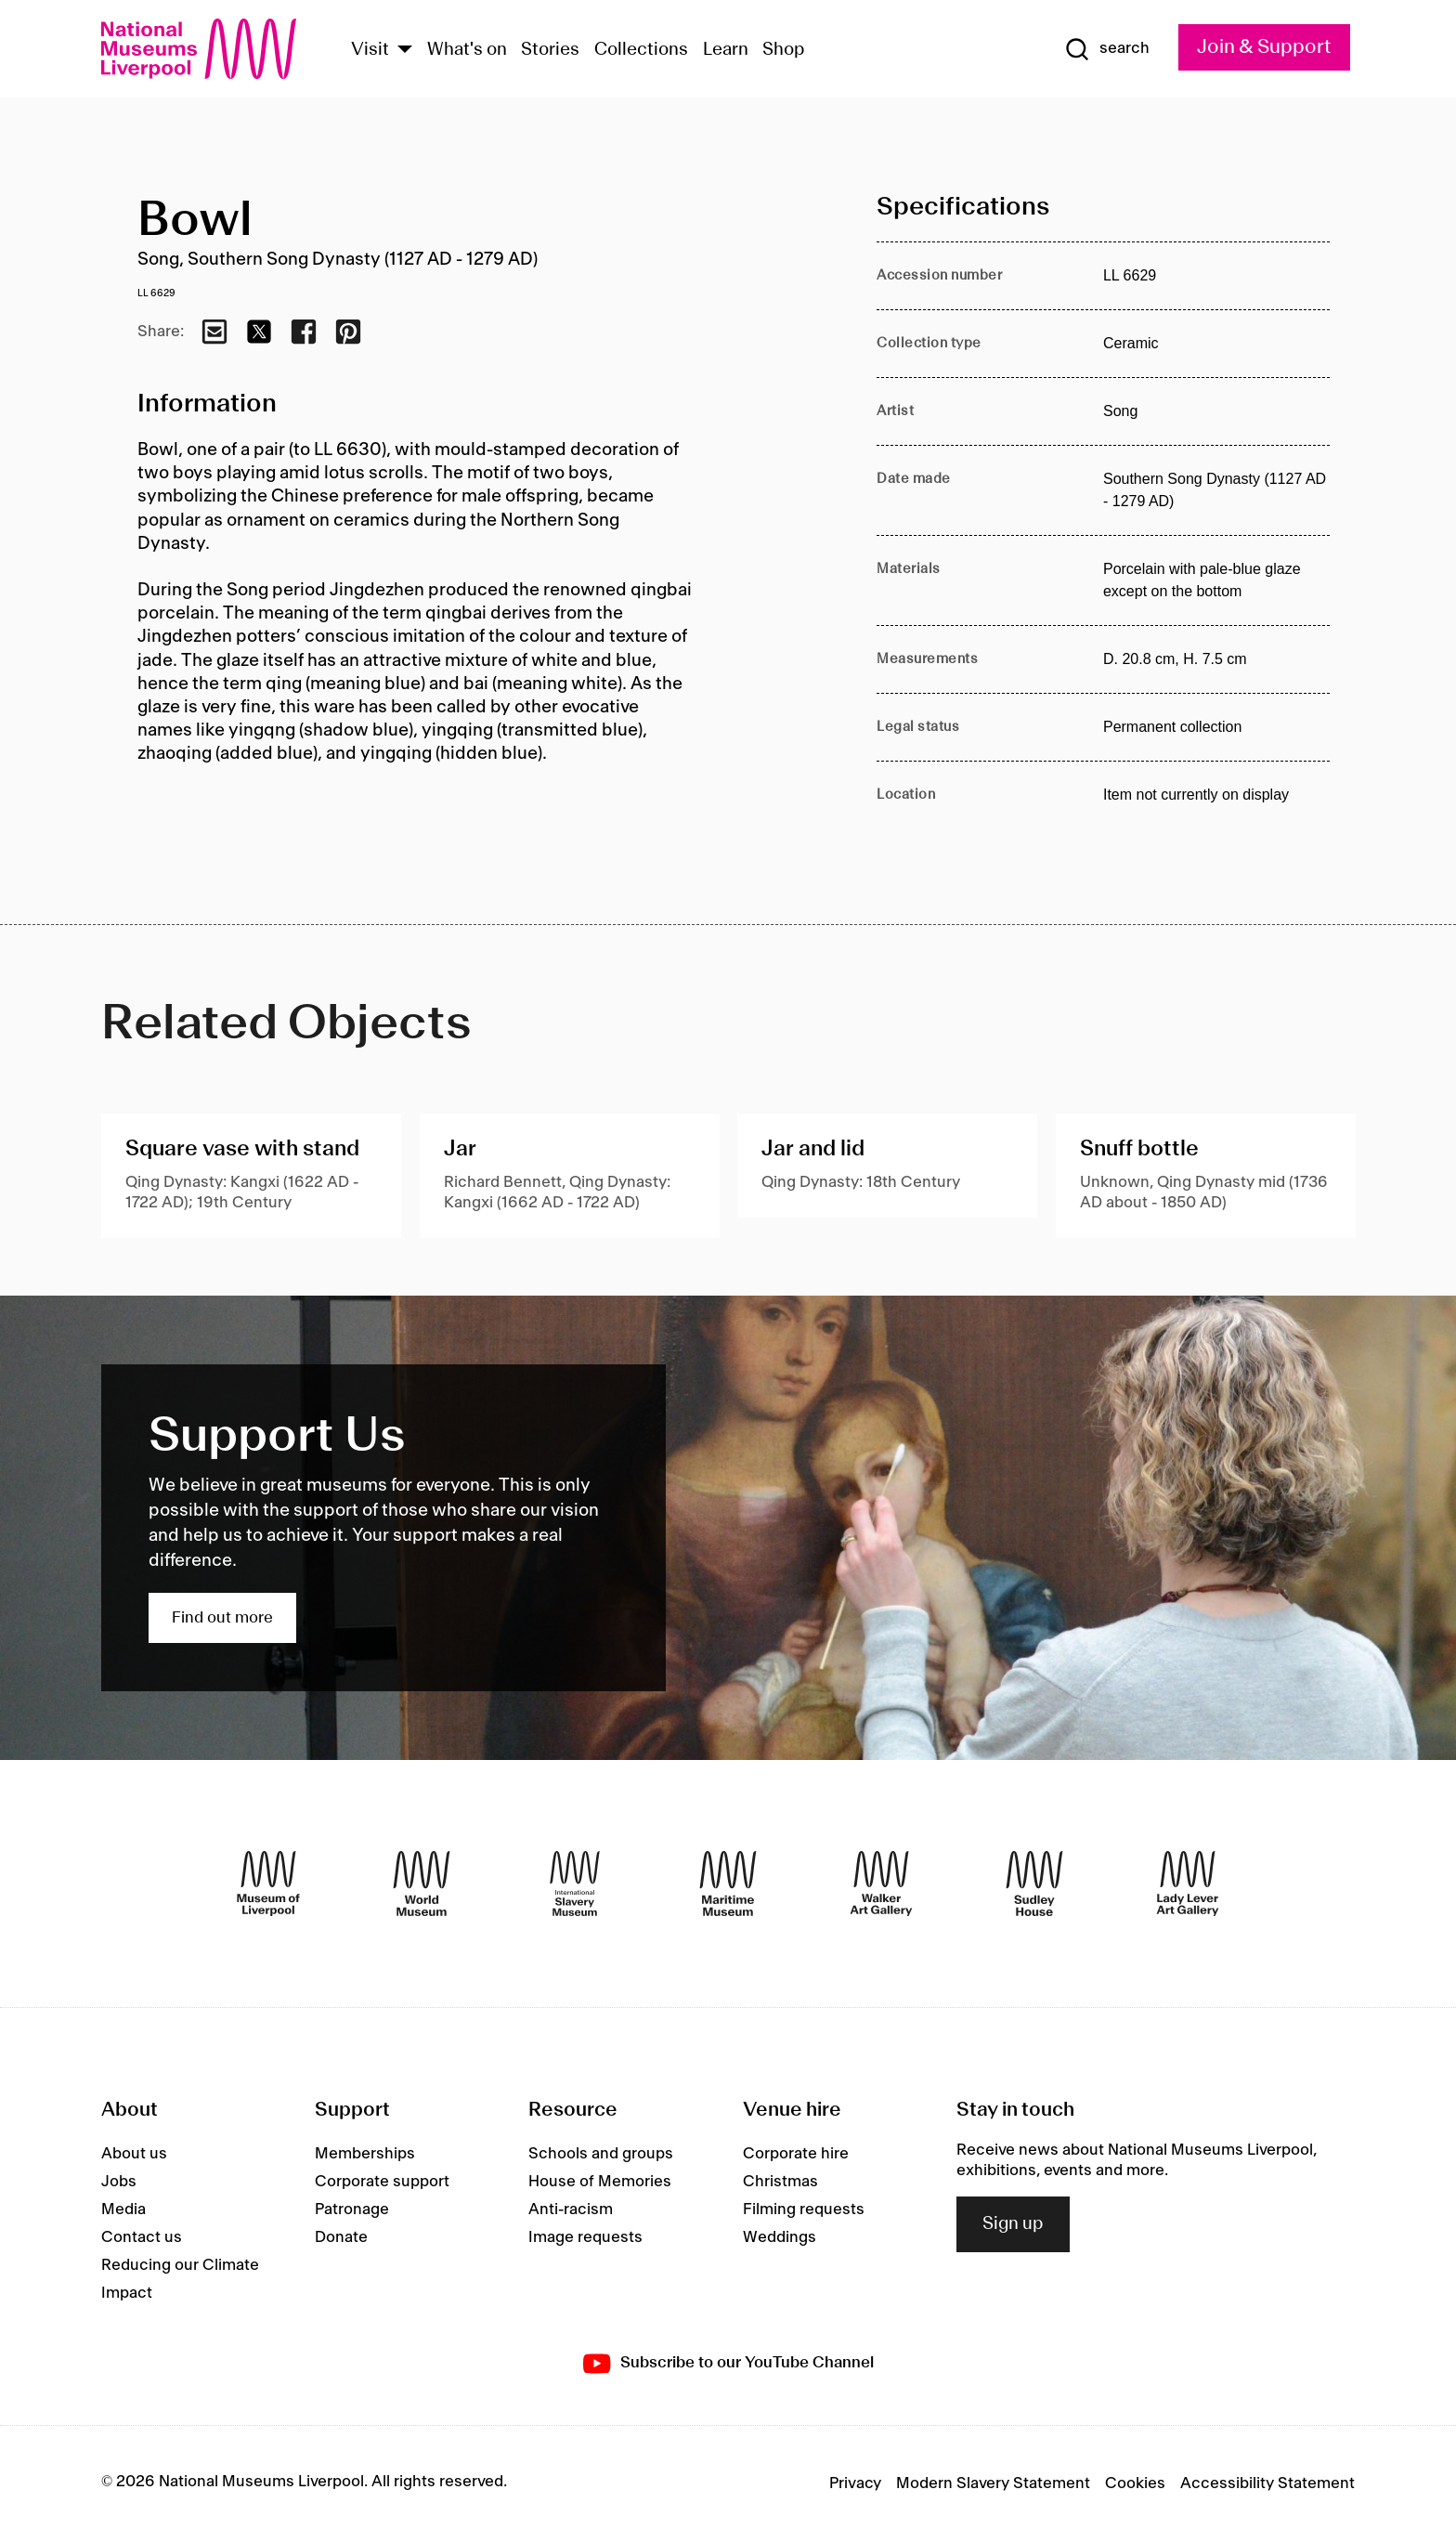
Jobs (118, 2181)
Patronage (352, 2209)
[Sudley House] (1034, 1883)
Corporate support (382, 2181)
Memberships (365, 2153)
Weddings (779, 2237)
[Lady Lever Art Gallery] (1188, 1883)
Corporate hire (796, 2153)
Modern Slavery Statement (993, 2483)
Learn (725, 50)
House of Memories (599, 2181)
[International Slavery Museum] (575, 1883)
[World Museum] (421, 1883)
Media (123, 2209)
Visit (370, 50)
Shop (783, 50)
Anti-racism (570, 2209)
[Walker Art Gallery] (881, 1883)
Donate (341, 2237)
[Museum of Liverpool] (268, 1883)
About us (134, 2153)
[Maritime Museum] (728, 1883)
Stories (550, 50)
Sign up (1013, 2224)
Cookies (1135, 2483)
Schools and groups (600, 2153)
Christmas (780, 2181)
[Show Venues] (404, 50)
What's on (467, 50)
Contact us (141, 2237)
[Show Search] (1107, 49)
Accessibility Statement (1267, 2483)
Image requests (585, 2237)
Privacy (855, 2483)
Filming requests (803, 2209)
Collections (641, 50)
